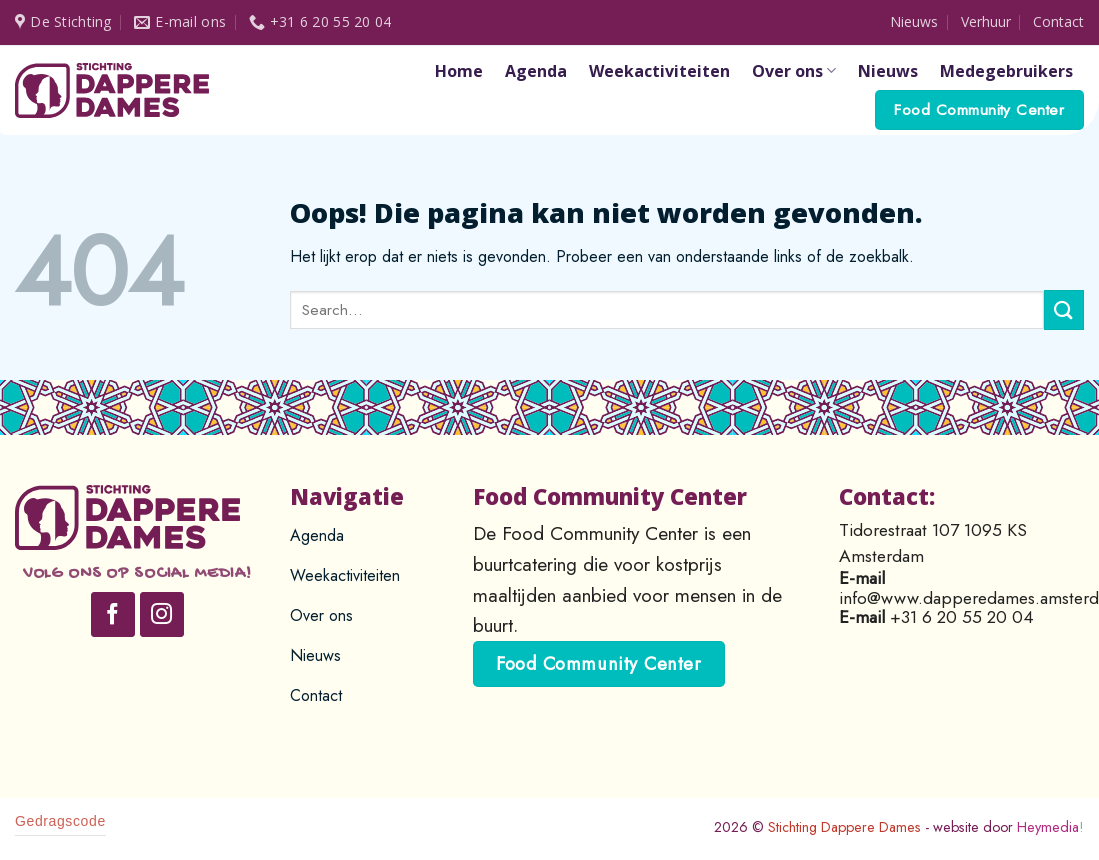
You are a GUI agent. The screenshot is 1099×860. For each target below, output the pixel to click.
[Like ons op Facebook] (113, 614)
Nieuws (914, 21)
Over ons (794, 71)
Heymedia (1050, 827)
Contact (1058, 21)
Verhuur (986, 21)
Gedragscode (60, 821)
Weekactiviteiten (659, 71)
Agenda (536, 71)
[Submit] (1064, 309)
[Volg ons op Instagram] (162, 614)
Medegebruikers (1006, 71)
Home (459, 71)
